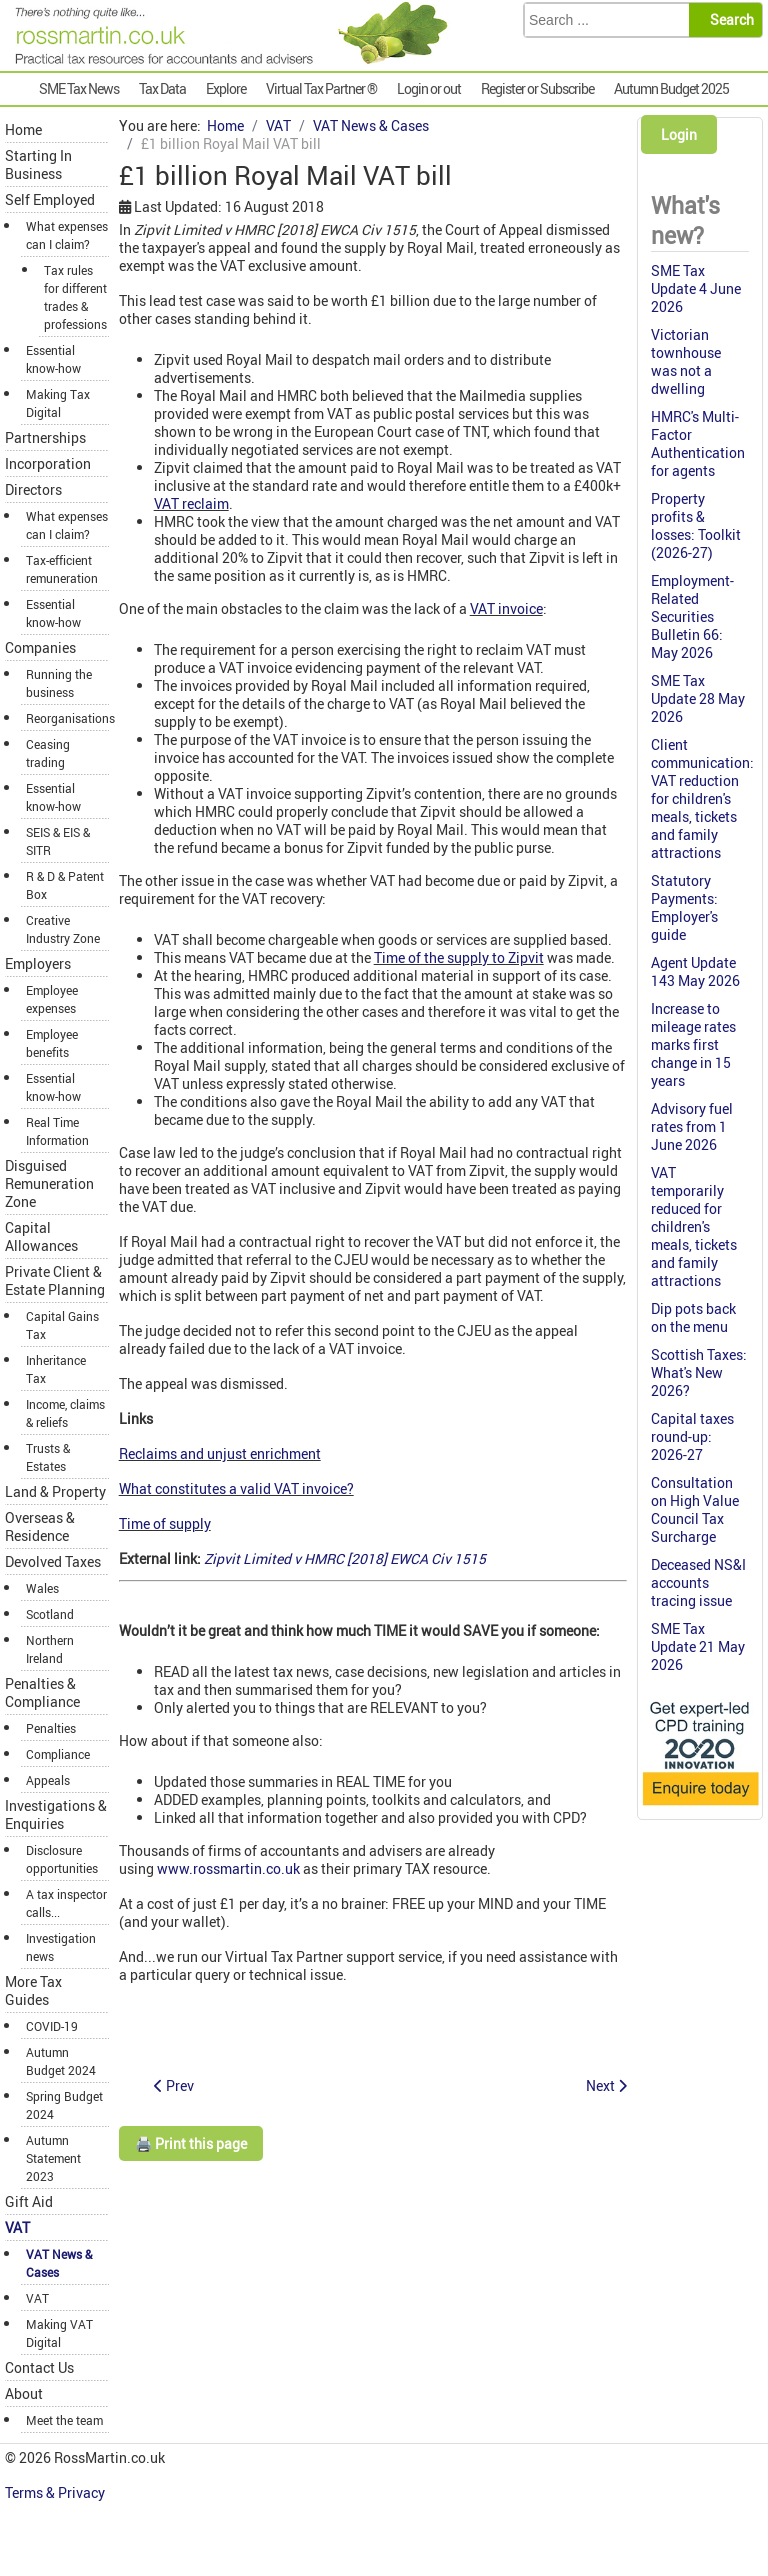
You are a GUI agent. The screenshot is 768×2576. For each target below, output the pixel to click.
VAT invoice (506, 608)
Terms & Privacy (56, 2492)
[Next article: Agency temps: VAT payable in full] (606, 2085)
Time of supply (165, 1523)
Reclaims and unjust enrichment (220, 1453)
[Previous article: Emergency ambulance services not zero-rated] (174, 2085)
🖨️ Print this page (191, 2143)
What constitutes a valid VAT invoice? (236, 1488)
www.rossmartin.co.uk (228, 1868)
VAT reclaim (191, 503)
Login (679, 134)
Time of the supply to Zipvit (459, 957)
